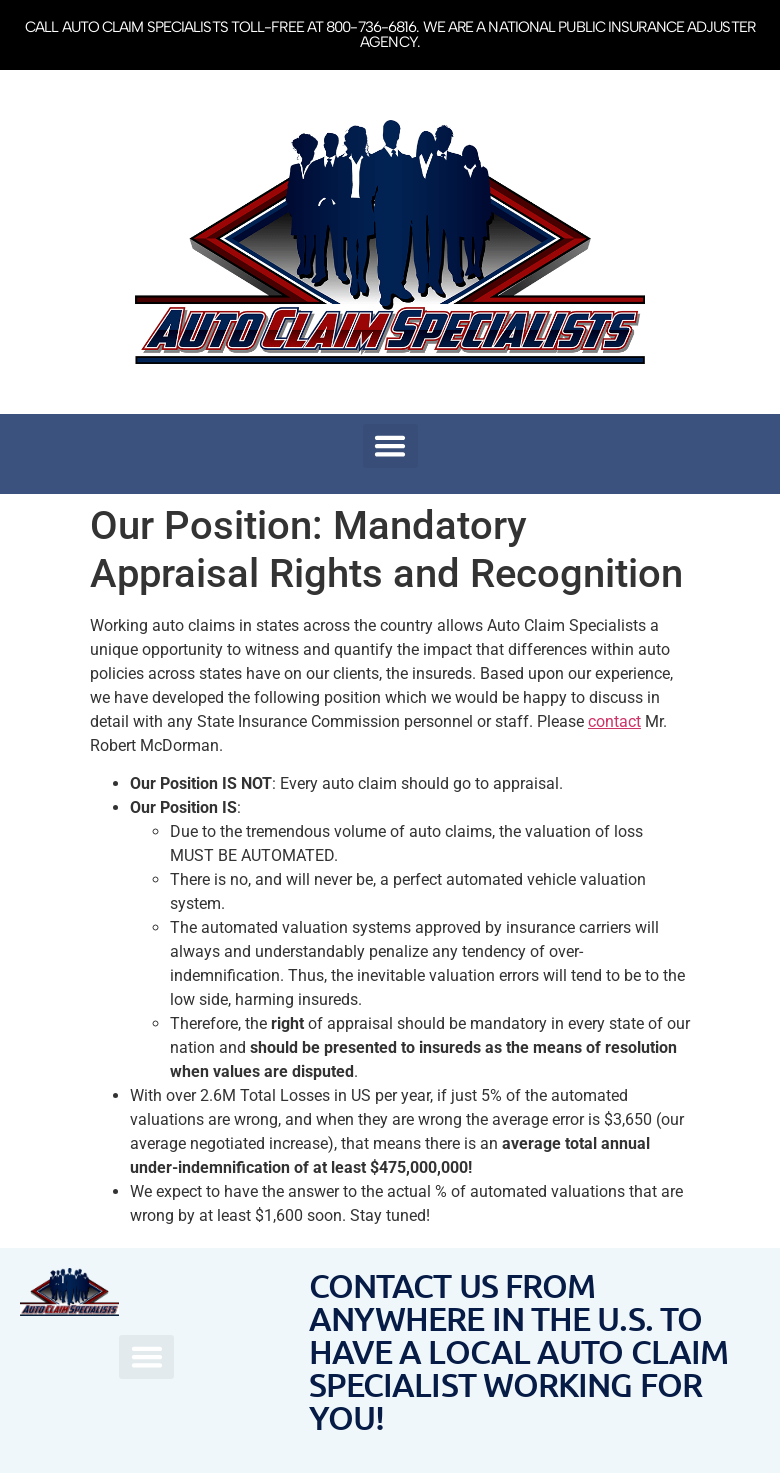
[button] (390, 446)
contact (614, 721)
